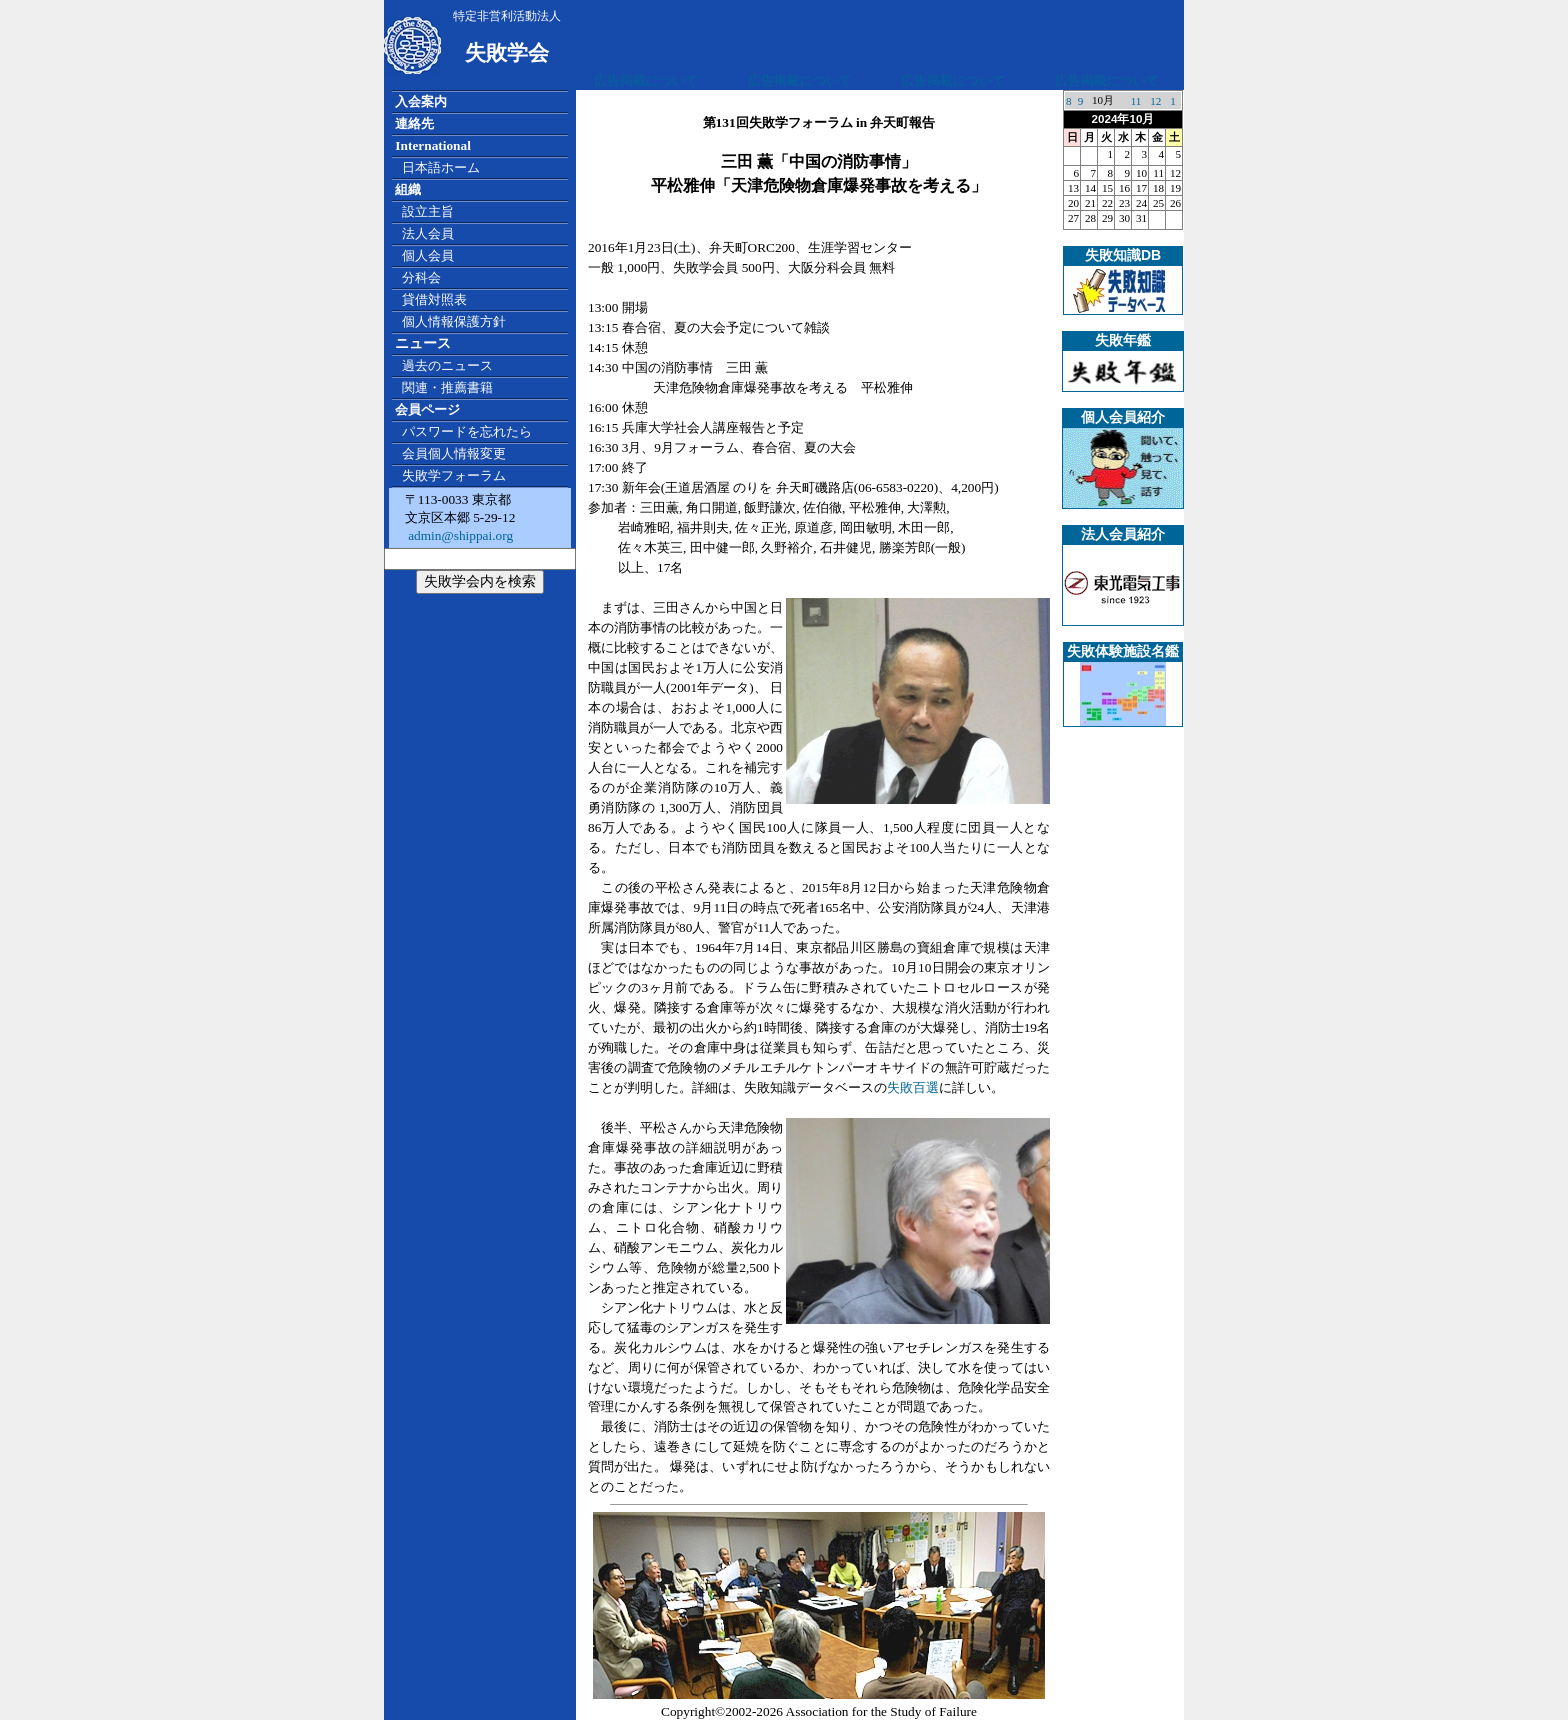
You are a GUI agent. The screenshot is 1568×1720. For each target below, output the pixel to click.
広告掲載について (646, 80)
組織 (408, 189)
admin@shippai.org (459, 535)
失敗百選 (913, 1087)
